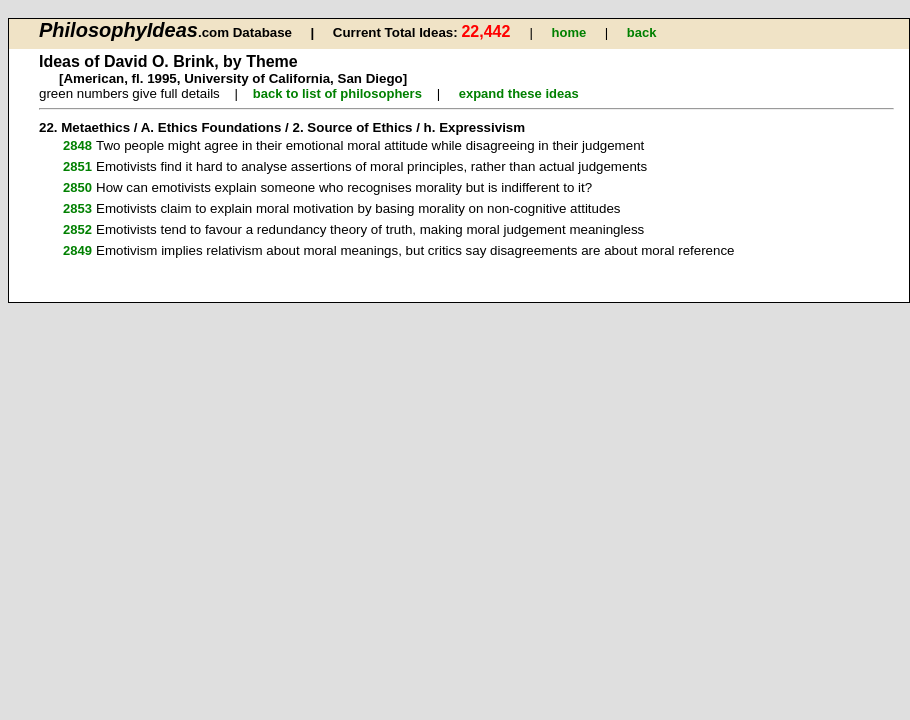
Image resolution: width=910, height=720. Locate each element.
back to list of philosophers (337, 93)
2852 (77, 229)
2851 (77, 166)
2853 (77, 208)
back (642, 32)
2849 (77, 250)
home (569, 32)
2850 (77, 187)
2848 (77, 145)
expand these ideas (519, 93)
